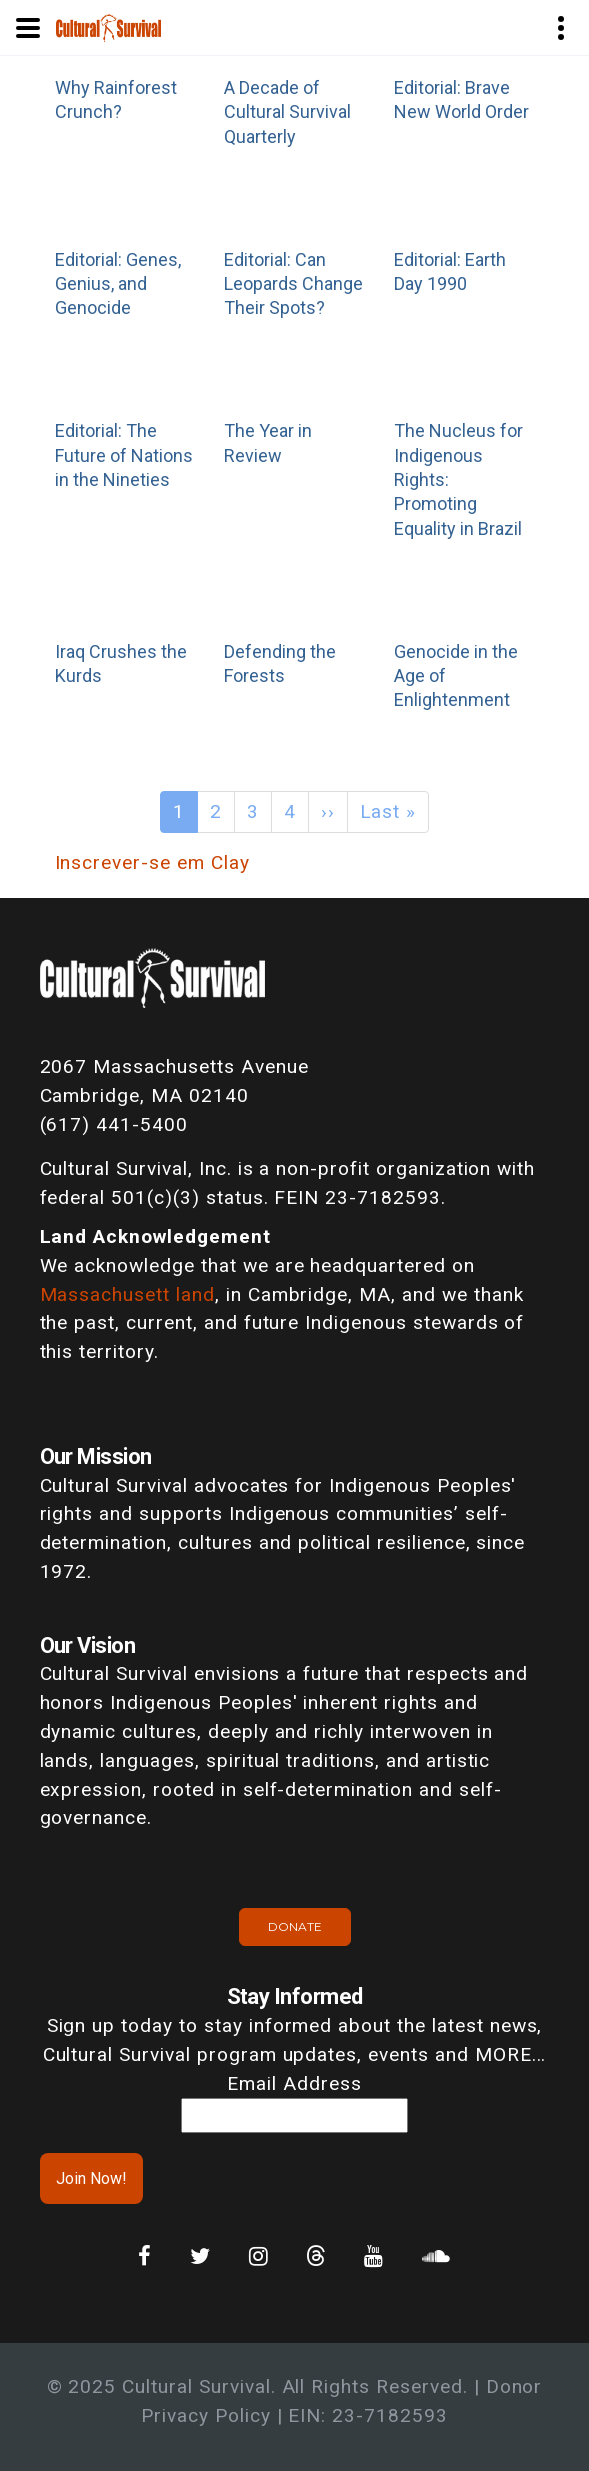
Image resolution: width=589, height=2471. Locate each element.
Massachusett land (127, 1294)
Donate (295, 1926)
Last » (388, 811)
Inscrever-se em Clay (152, 862)
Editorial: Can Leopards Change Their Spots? (293, 284)
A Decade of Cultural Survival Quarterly (287, 112)
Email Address (294, 2083)
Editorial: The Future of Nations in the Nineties (124, 455)
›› (328, 811)
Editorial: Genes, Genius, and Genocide (118, 284)
